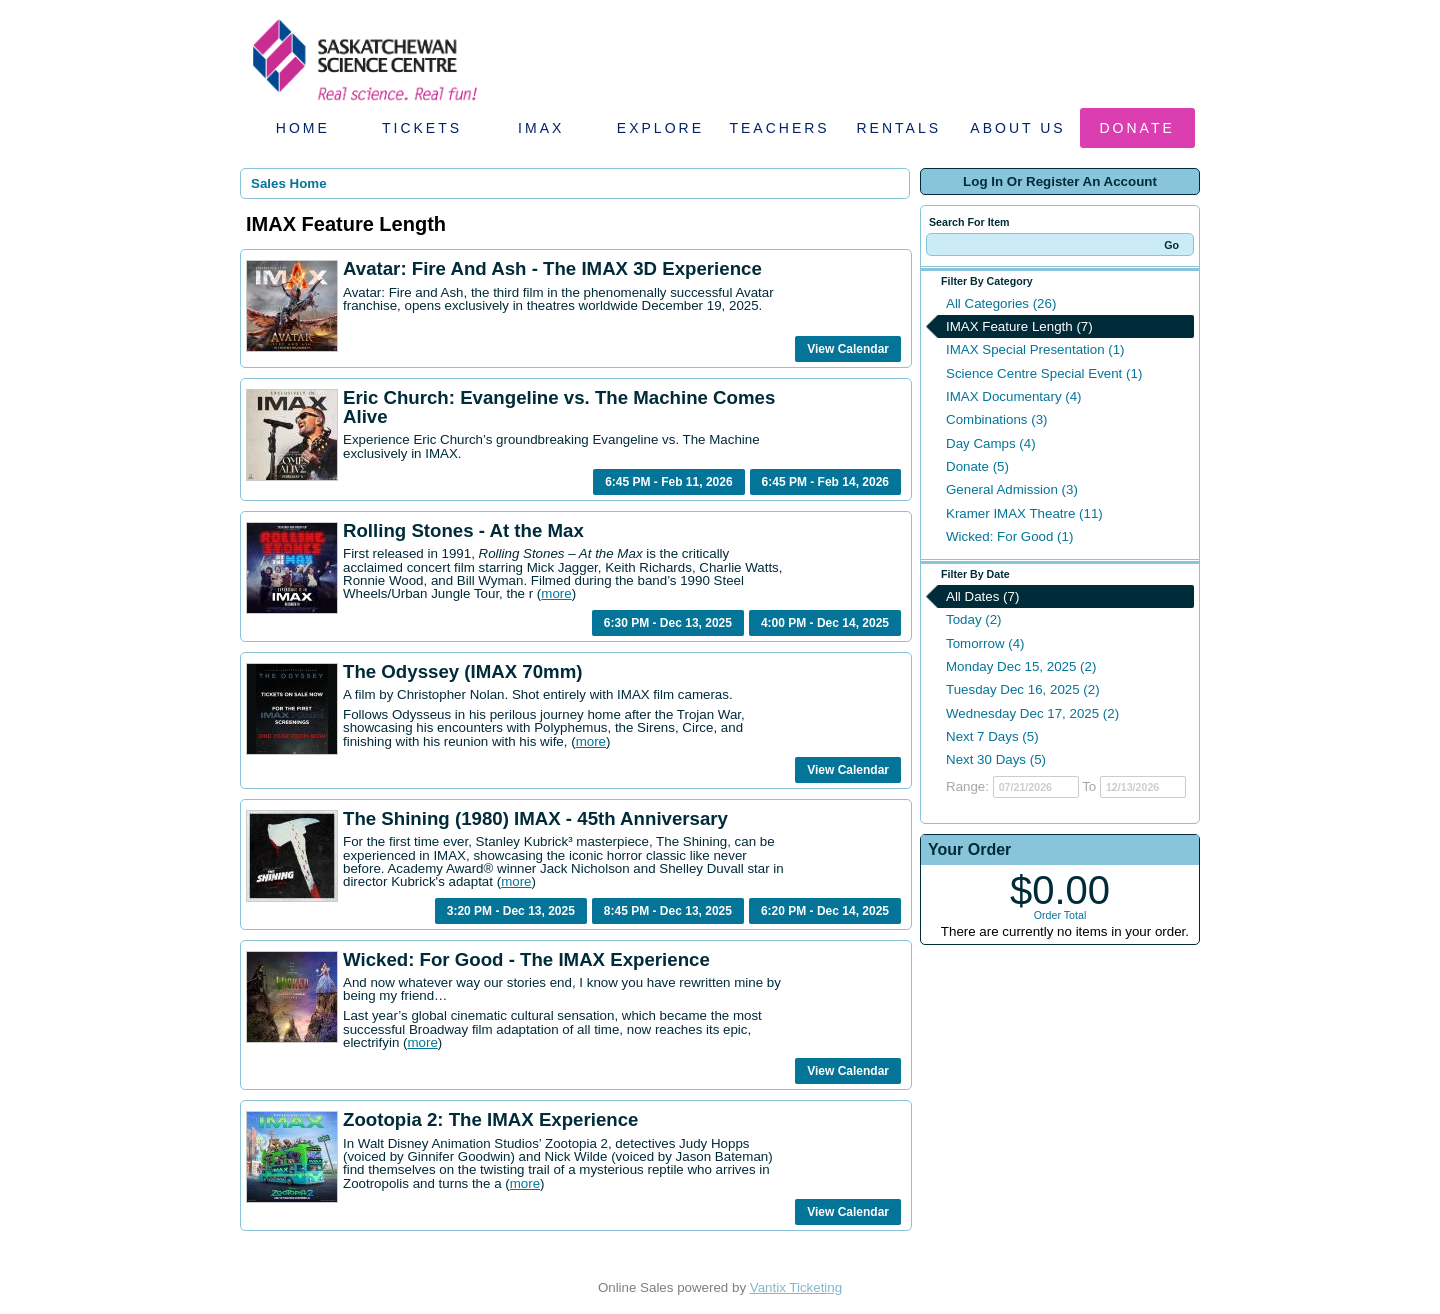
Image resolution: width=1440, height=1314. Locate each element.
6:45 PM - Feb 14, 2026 (825, 482)
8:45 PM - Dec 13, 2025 (668, 911)
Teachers (779, 128)
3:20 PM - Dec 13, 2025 (511, 911)
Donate (1137, 128)
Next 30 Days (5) (996, 759)
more (556, 593)
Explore (660, 128)
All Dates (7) (982, 596)
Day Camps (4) (991, 443)
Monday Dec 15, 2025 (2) (1021, 666)
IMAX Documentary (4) (1014, 396)
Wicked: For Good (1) (1009, 536)
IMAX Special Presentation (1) (1035, 349)
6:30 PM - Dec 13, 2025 (668, 623)
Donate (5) (977, 466)
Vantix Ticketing (796, 1287)
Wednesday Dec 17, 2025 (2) (1032, 713)
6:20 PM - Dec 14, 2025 (825, 911)
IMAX (541, 128)
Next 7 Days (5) (992, 736)
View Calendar (848, 349)
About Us (1017, 128)
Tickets (422, 128)
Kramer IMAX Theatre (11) (1024, 513)
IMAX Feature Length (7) (1019, 326)
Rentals (899, 128)
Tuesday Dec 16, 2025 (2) (1023, 689)
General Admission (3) (1012, 489)
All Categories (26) (1001, 303)
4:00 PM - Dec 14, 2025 (825, 623)
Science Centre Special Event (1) (1044, 373)
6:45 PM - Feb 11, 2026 (668, 482)
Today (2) (974, 619)
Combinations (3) (996, 419)
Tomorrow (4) (985, 643)
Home (303, 128)
